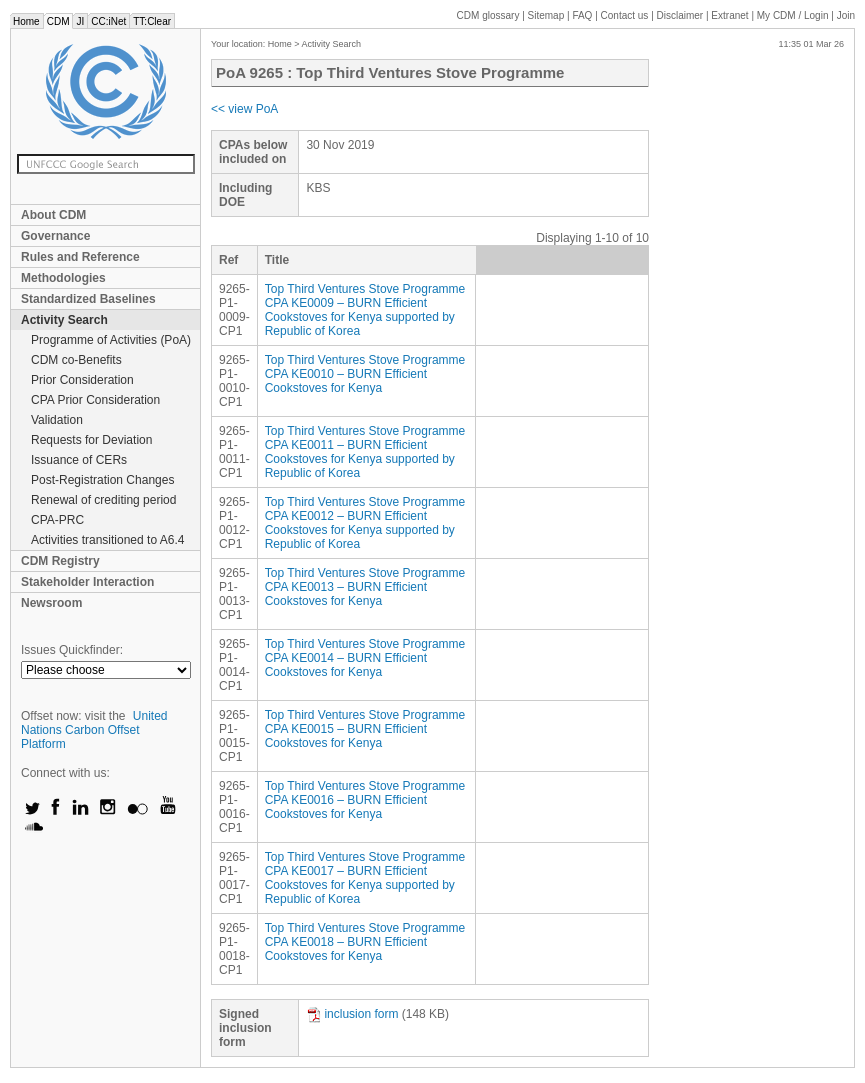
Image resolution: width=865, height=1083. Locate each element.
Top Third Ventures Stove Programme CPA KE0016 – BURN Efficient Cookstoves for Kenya (365, 800)
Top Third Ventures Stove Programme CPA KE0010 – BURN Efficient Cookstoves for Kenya (365, 374)
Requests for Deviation (91, 440)
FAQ (582, 15)
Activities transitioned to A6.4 (107, 540)
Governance (55, 236)
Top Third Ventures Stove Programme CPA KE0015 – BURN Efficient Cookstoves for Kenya (365, 729)
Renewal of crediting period (103, 500)
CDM (58, 21)
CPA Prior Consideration (95, 400)
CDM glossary (488, 15)
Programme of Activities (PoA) (111, 340)
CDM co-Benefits (76, 360)
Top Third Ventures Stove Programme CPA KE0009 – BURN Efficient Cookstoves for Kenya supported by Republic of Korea (365, 310)
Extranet (729, 15)
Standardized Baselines (88, 299)
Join (846, 15)
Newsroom (51, 603)
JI (80, 21)
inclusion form (352, 1014)
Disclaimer (680, 15)
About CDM (53, 215)
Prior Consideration (82, 380)
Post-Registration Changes (102, 480)
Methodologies (63, 278)
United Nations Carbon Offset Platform (94, 730)
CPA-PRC (57, 520)
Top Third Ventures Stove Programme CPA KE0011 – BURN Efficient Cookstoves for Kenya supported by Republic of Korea (365, 452)
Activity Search (64, 320)
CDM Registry (60, 561)
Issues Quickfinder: (72, 650)
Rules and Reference (80, 257)
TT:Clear (152, 21)
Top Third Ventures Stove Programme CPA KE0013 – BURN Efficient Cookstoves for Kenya (365, 587)
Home (26, 21)
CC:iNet (108, 21)
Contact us (625, 15)
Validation (57, 420)
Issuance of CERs (79, 460)
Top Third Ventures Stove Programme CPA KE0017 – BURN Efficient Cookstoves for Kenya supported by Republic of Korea (365, 878)
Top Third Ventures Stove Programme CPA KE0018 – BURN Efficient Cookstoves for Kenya (365, 942)
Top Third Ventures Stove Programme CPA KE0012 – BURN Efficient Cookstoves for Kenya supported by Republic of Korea (365, 523)
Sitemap (546, 15)
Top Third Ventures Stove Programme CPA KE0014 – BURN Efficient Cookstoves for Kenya (365, 658)
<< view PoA (244, 109)
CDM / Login (794, 15)
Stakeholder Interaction (87, 582)
